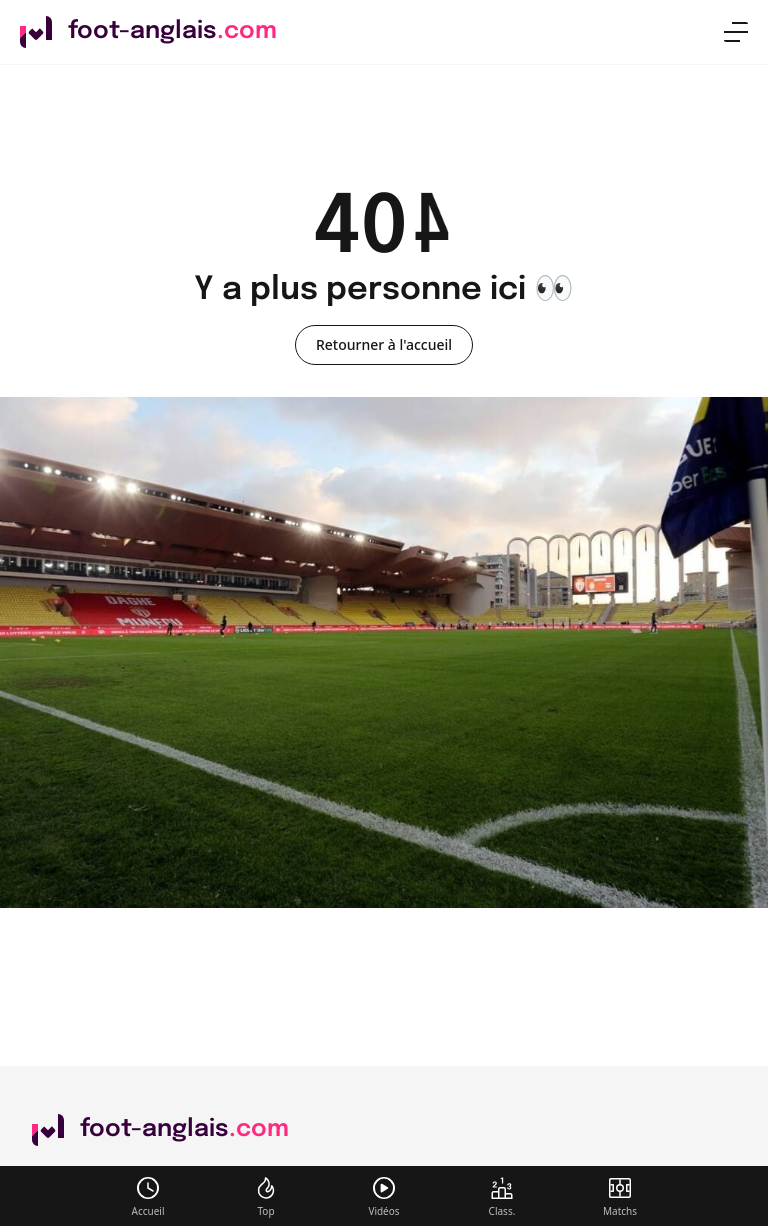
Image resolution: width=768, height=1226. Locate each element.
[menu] (736, 32)
